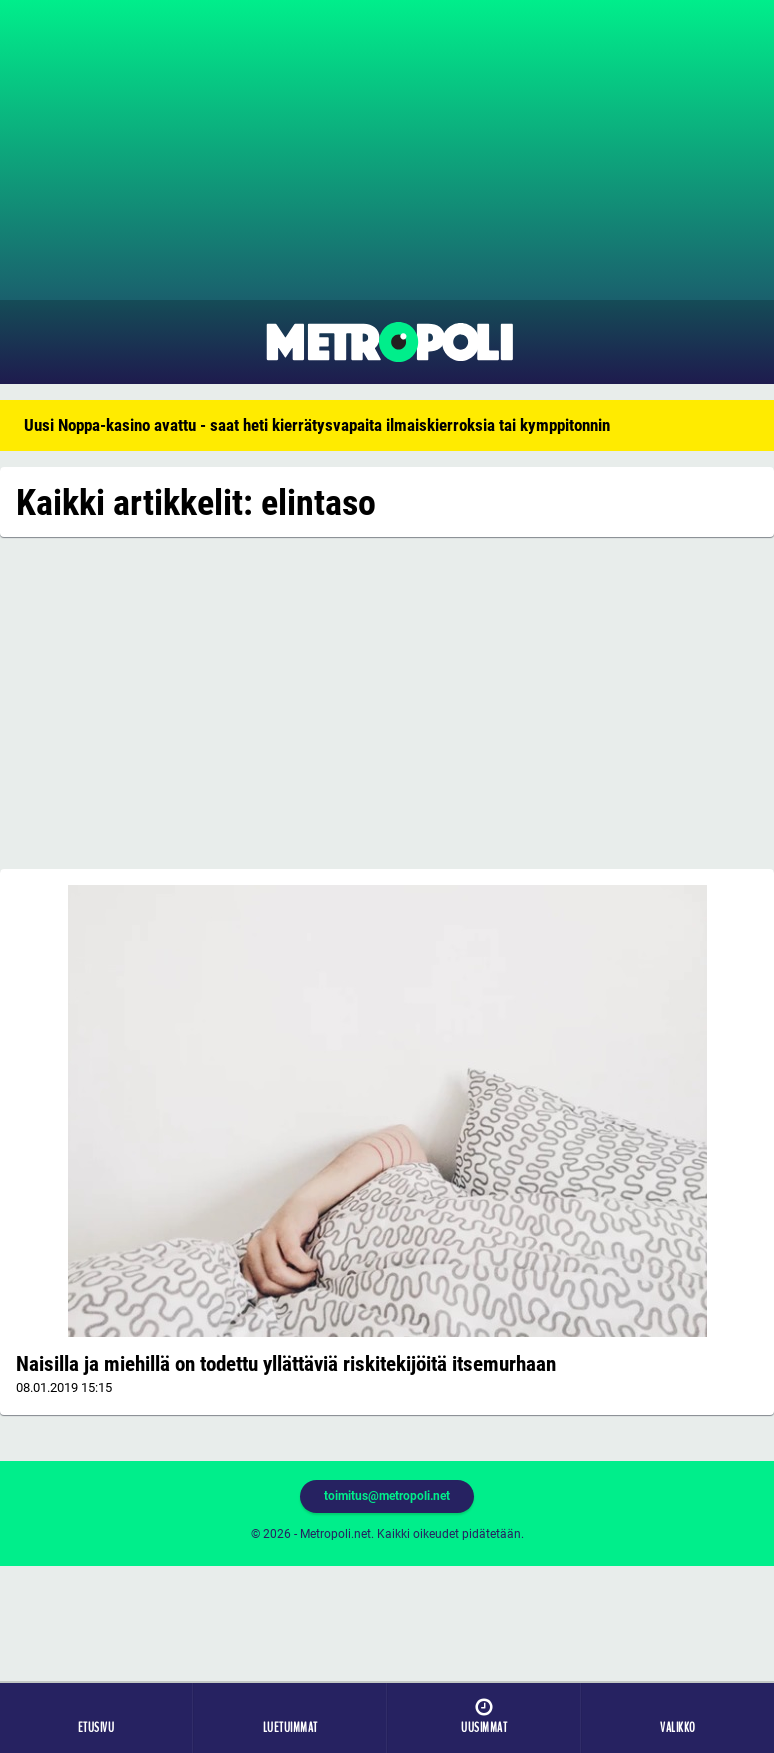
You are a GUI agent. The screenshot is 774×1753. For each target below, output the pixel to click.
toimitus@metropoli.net (387, 1496)
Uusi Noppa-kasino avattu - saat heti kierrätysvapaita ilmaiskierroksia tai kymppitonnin (317, 425)
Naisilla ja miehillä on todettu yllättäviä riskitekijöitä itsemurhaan (286, 1364)
